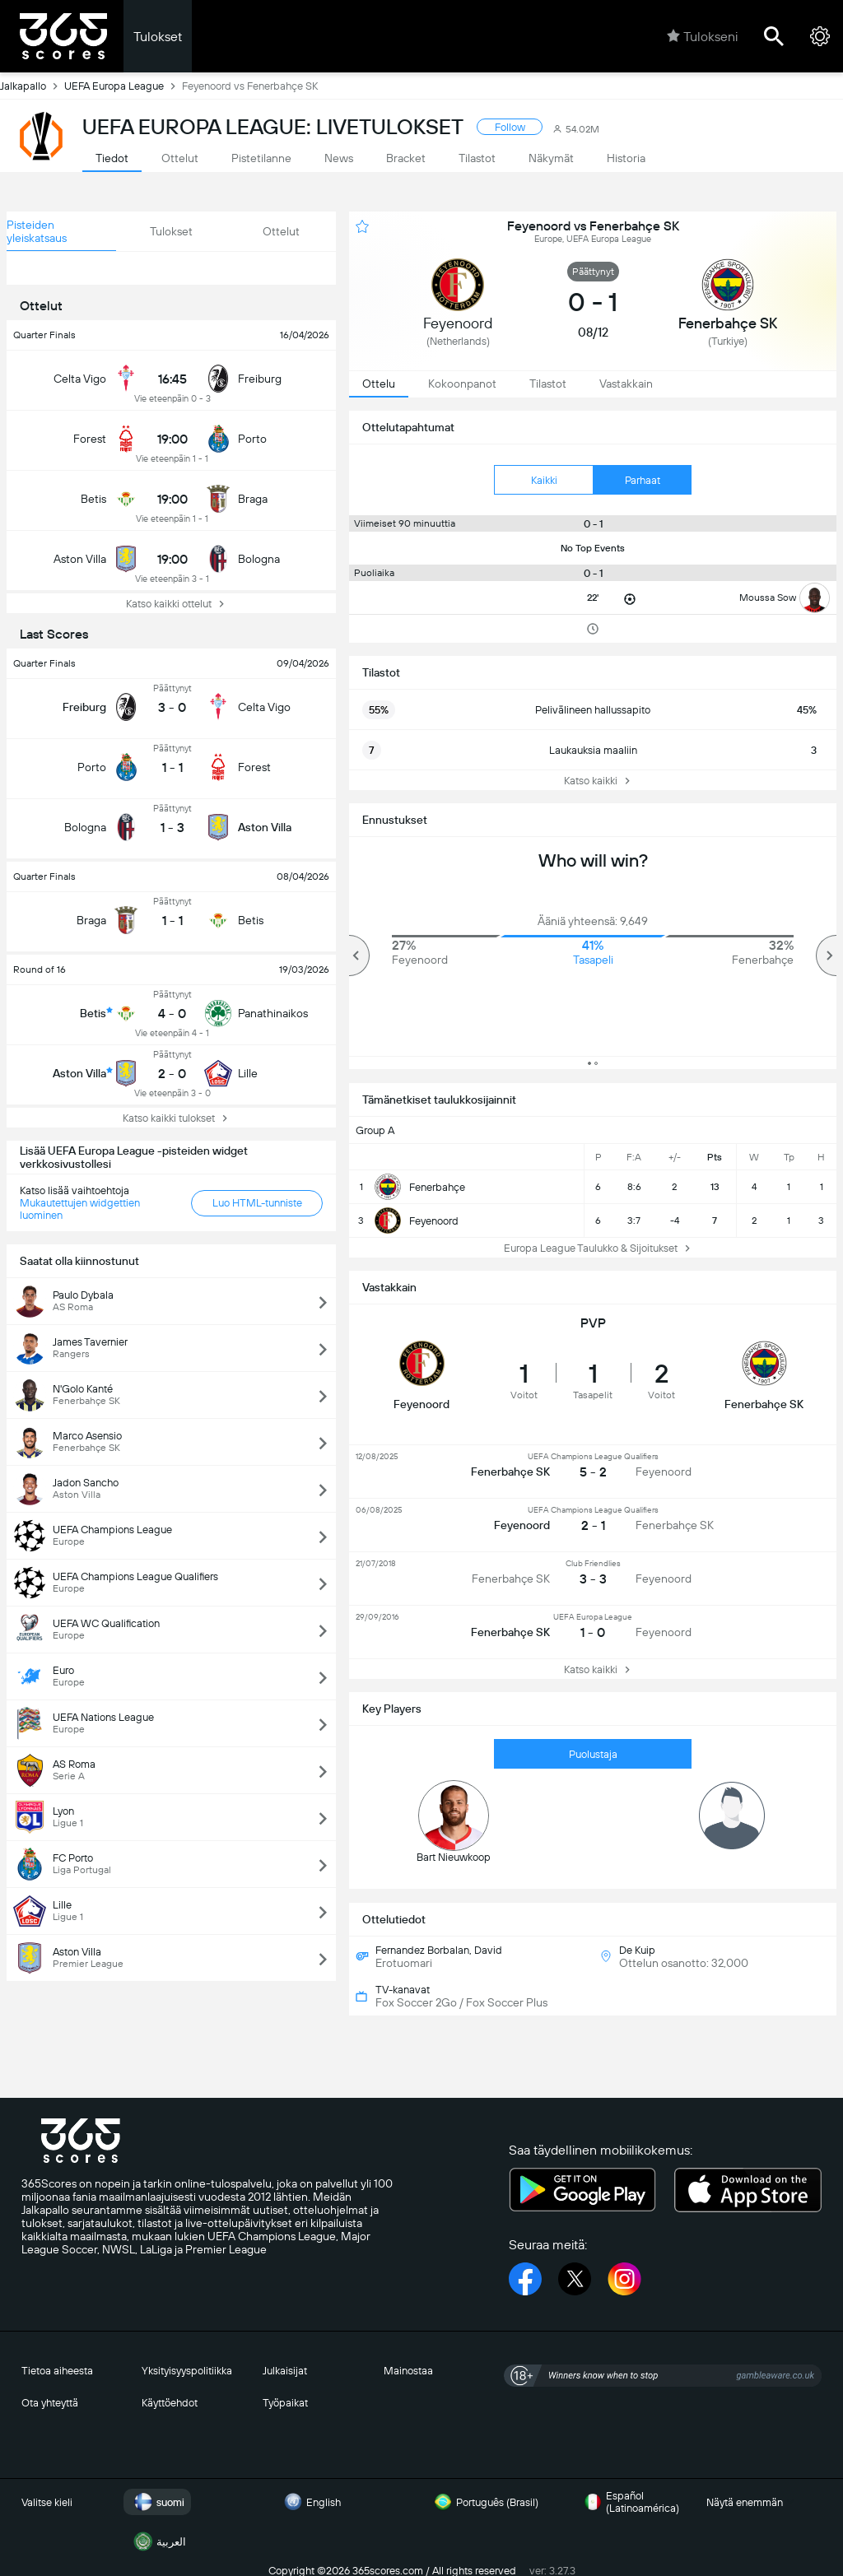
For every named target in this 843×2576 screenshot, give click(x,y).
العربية (158, 2541)
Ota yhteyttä (49, 2403)
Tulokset (157, 36)
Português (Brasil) (484, 2502)
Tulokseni (702, 36)
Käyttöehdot (170, 2403)
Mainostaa (408, 2370)
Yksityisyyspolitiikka (187, 2370)
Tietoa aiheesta (57, 2370)
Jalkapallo (32, 85)
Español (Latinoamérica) (629, 2502)
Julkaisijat (285, 2370)
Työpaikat (285, 2403)
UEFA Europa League (123, 85)
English (310, 2502)
